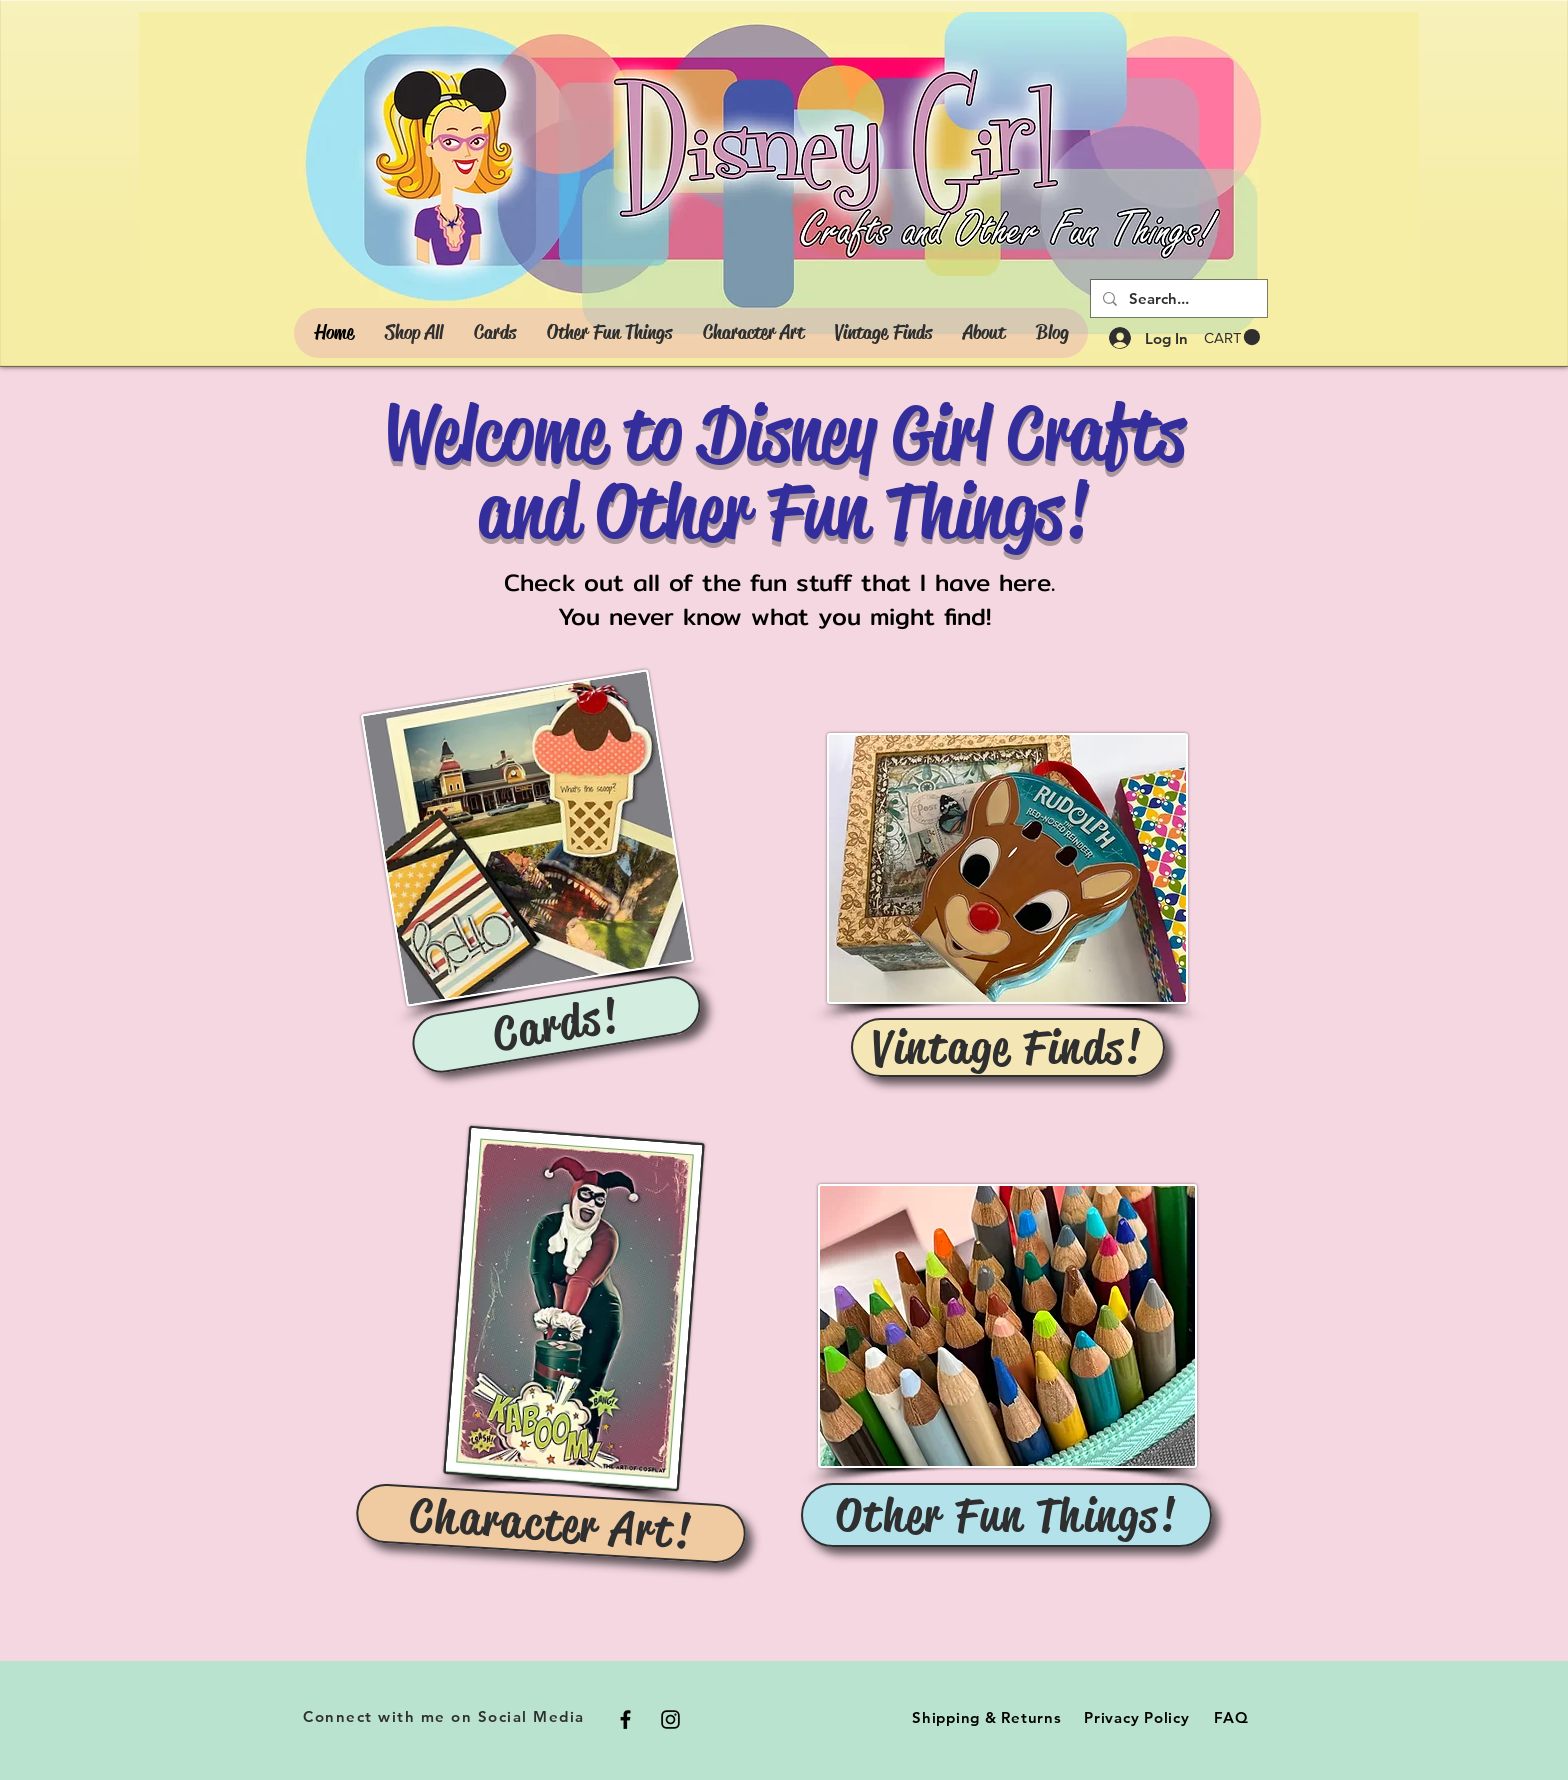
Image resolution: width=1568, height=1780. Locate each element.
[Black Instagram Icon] (670, 1719)
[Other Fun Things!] (1006, 1515)
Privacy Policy (1137, 1717)
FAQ (1231, 1717)
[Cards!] (556, 1024)
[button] (1232, 337)
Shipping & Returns (987, 1717)
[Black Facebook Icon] (625, 1719)
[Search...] (1177, 298)
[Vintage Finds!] (1008, 1047)
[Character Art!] (551, 1523)
